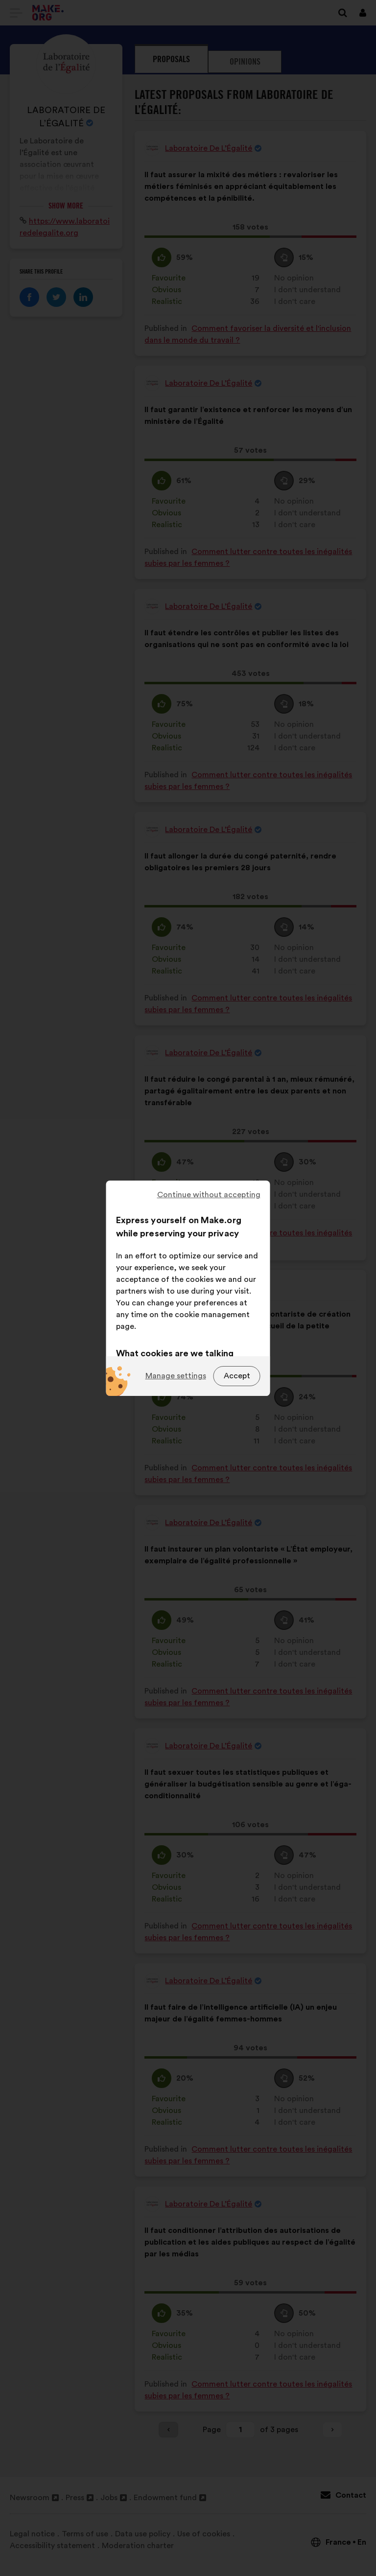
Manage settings (175, 1376)
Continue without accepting (208, 1195)
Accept (237, 1376)
